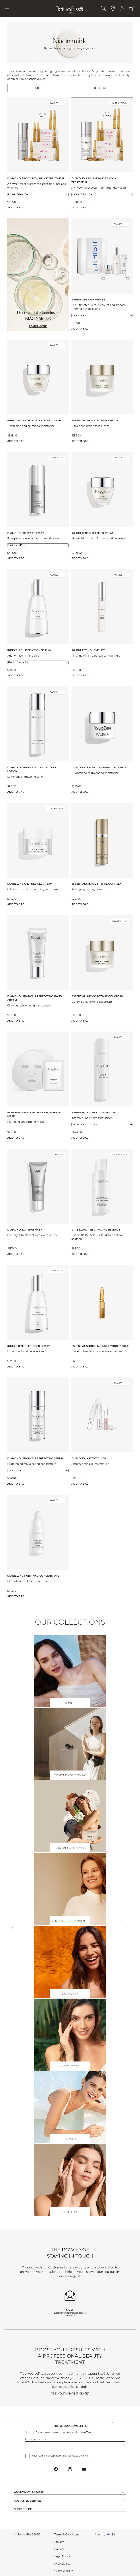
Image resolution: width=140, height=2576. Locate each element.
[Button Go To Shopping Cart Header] (132, 8)
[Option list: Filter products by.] (38, 88)
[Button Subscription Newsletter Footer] (111, 2422)
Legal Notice (62, 2556)
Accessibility (62, 2563)
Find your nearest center (70, 2393)
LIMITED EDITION (119, 103)
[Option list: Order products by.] (101, 88)
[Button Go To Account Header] (122, 8)
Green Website (63, 2571)
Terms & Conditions (66, 2534)
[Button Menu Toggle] (7, 8)
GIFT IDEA (58, 1154)
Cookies (59, 2549)
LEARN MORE (38, 326)
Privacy (59, 2541)
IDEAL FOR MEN (55, 808)
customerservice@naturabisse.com (70, 2313)
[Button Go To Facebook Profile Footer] (56, 2469)
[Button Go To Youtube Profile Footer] (84, 2469)
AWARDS (56, 103)
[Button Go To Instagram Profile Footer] (70, 2469)
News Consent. (80, 2455)
